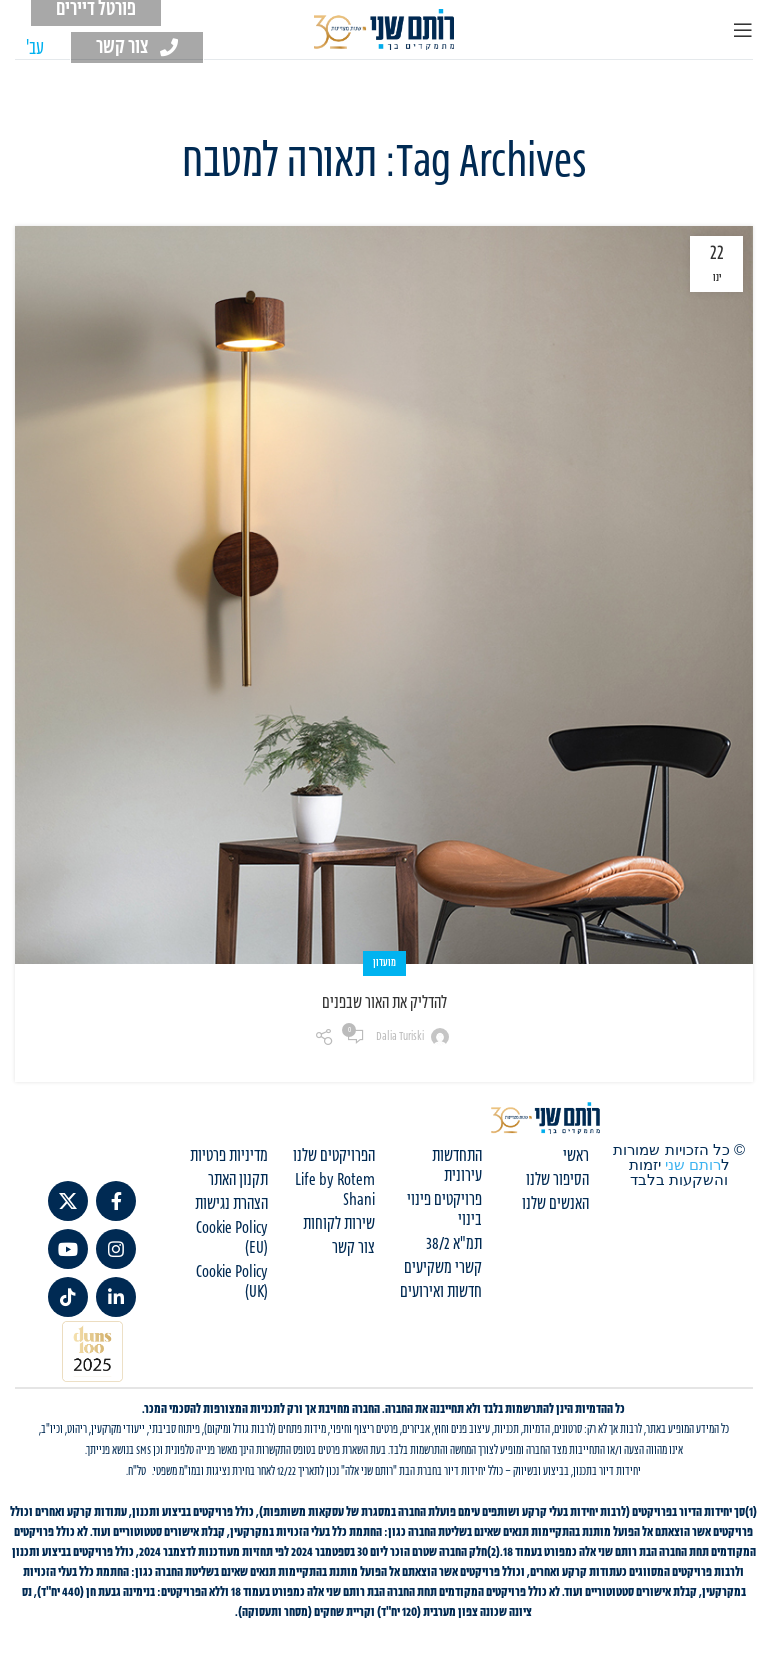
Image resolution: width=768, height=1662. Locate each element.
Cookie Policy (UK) (232, 1282)
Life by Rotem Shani (335, 1190)
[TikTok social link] (68, 1297)
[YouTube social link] (68, 1249)
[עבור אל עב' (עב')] (35, 49)
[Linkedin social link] (116, 1297)
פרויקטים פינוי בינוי (444, 1210)
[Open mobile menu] (743, 30)
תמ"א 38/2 (454, 1244)
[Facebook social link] (116, 1201)
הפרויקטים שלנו (334, 1156)
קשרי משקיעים (443, 1268)
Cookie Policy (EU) (232, 1238)
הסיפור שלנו (557, 1180)
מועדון (384, 963)
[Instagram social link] (116, 1249)
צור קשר (353, 1248)
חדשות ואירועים (441, 1292)
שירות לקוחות (339, 1224)
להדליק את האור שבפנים (384, 1003)
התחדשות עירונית (457, 1166)
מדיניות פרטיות (229, 1156)
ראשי (576, 1156)
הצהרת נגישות (231, 1204)
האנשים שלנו (555, 1204)
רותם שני (693, 1164)
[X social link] (68, 1201)
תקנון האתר (238, 1180)
